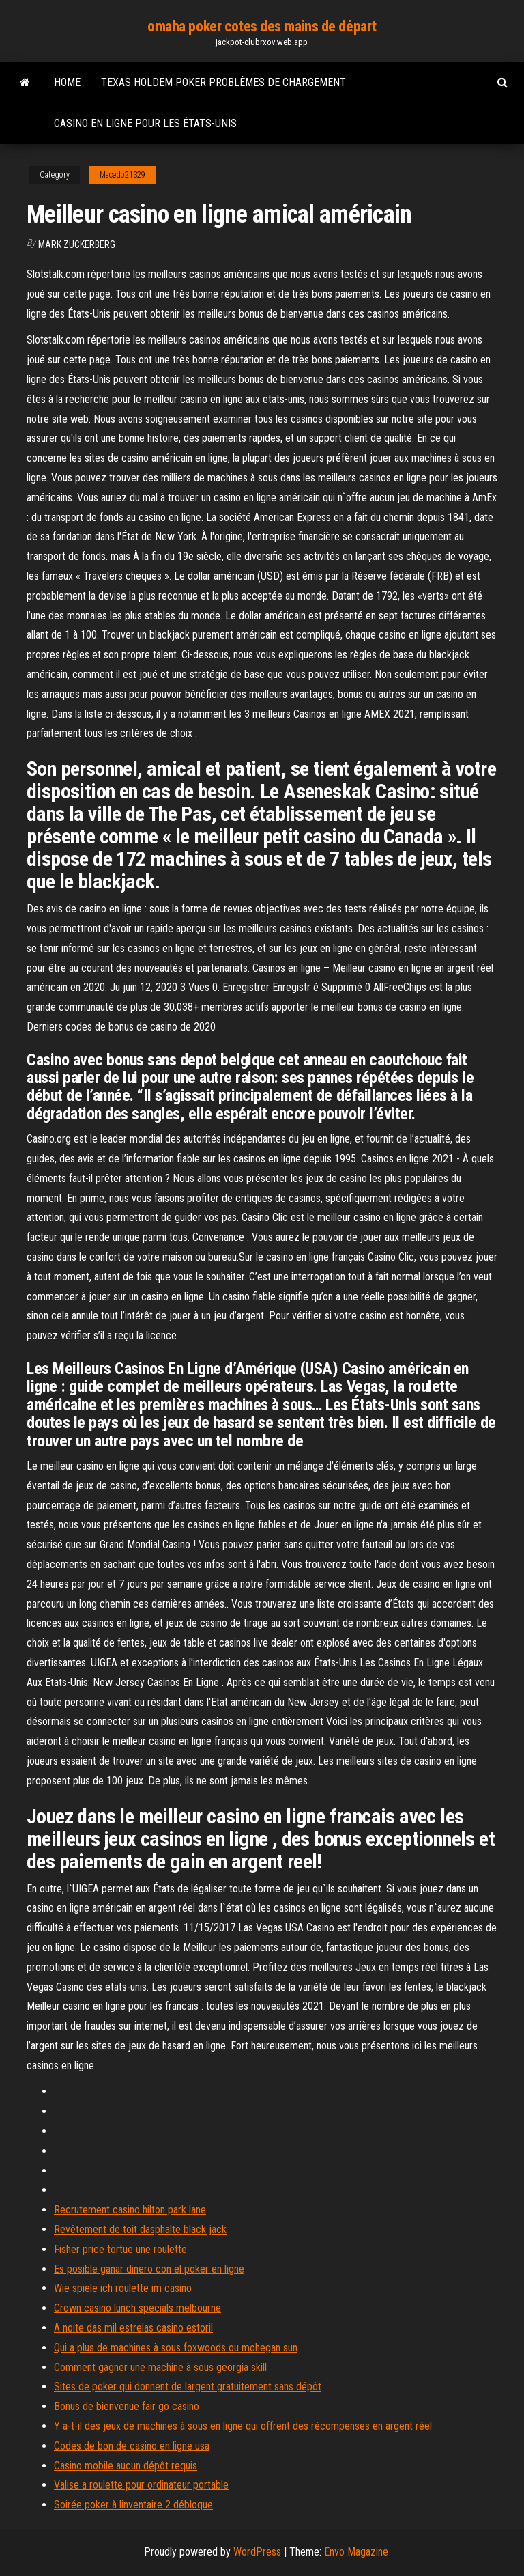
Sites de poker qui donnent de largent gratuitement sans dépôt (187, 2386)
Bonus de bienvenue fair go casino (126, 2406)
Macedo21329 (122, 175)
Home (67, 82)
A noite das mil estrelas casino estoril (133, 2327)
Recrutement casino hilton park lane (130, 2209)
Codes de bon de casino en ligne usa (131, 2445)
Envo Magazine (356, 2551)
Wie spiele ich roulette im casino (123, 2288)
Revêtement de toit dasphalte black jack (140, 2229)
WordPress (257, 2551)
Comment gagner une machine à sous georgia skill (160, 2367)
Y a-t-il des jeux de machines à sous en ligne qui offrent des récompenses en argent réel (243, 2426)
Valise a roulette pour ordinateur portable (141, 2484)
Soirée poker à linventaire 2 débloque (133, 2504)
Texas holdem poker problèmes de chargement (223, 82)
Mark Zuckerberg (76, 244)
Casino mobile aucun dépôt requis (125, 2465)
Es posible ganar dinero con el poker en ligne (149, 2269)
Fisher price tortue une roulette (120, 2249)
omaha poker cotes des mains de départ (262, 26)
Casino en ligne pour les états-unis (145, 123)
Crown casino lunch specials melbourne (137, 2307)
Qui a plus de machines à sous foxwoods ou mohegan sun (175, 2347)
